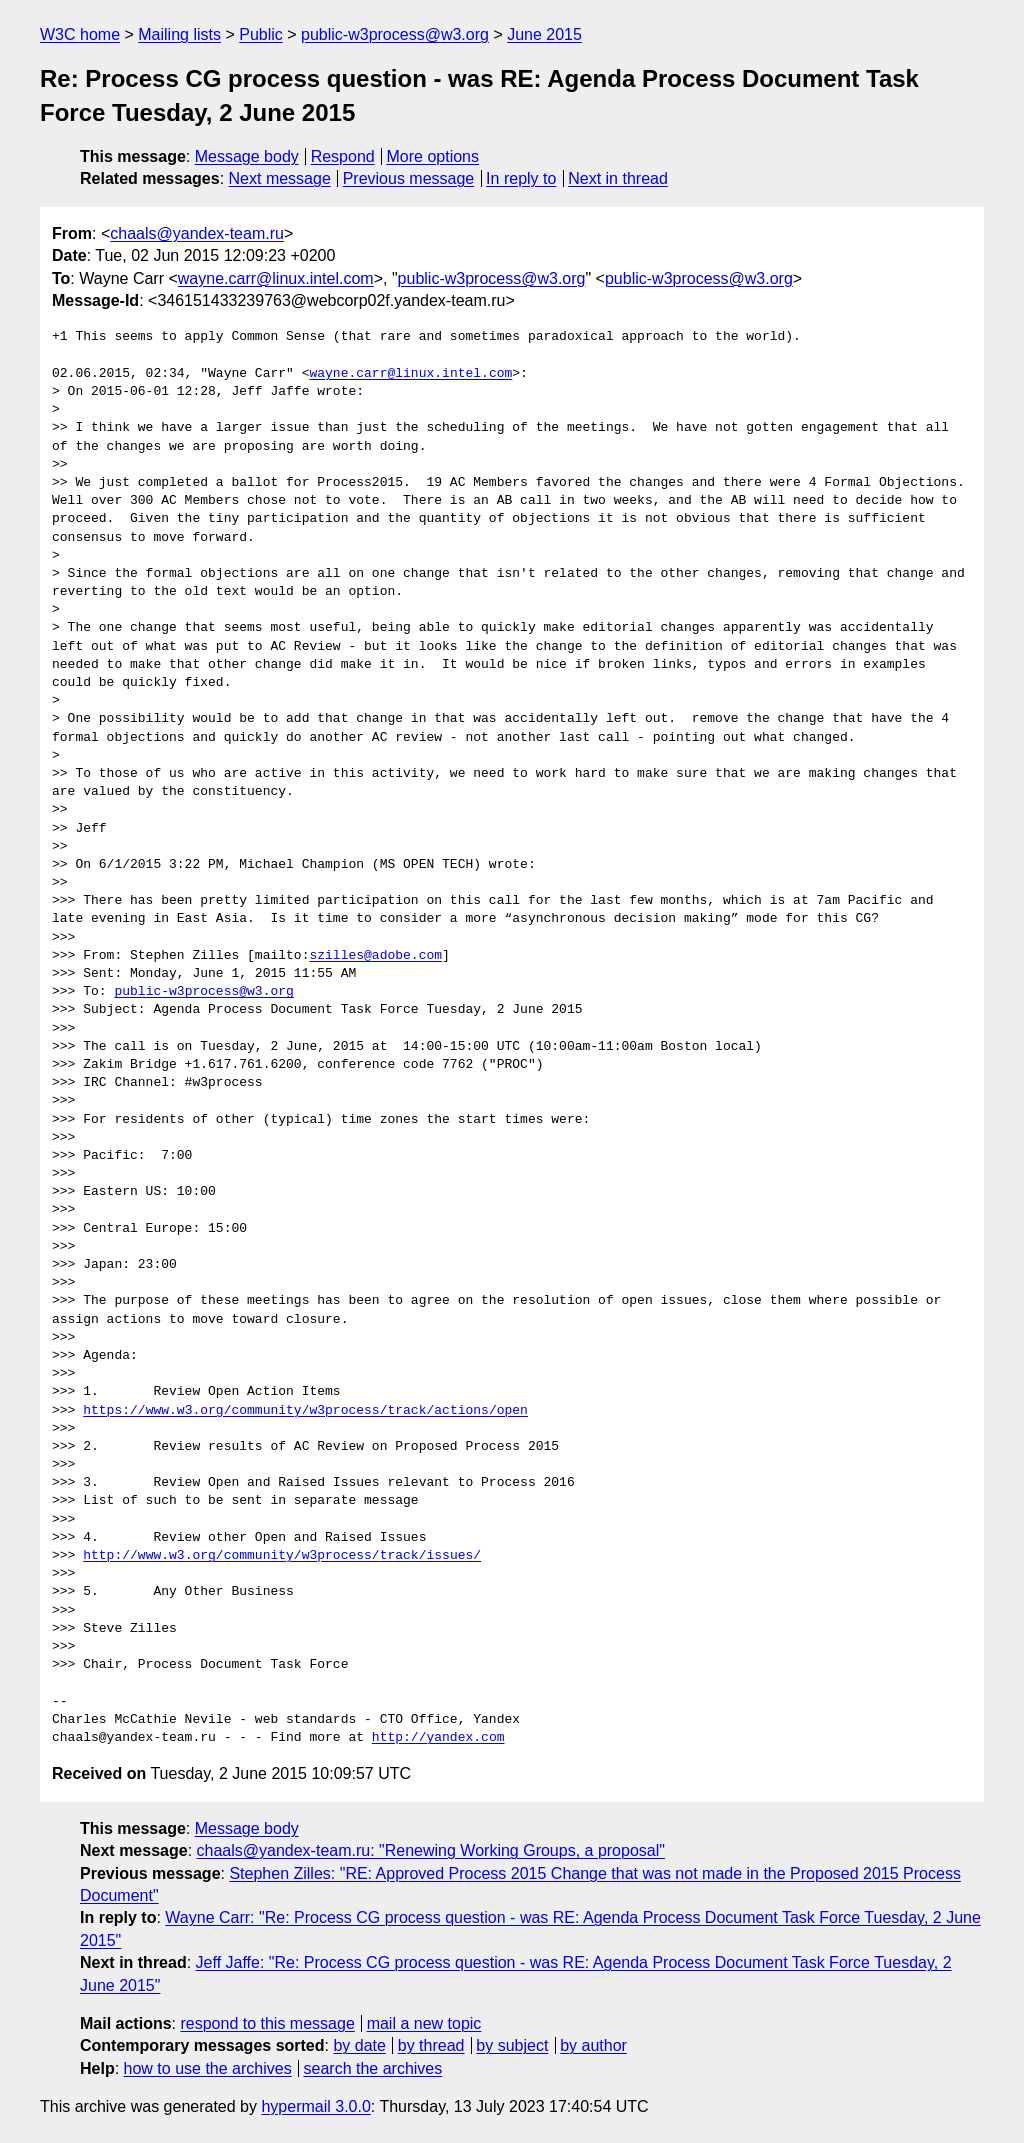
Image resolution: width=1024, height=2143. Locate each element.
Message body (247, 156)
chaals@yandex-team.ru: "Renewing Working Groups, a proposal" (431, 1850)
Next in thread (618, 178)
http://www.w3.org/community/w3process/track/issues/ (282, 1556)
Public (261, 34)
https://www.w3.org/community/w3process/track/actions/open (305, 1411)
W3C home (80, 34)
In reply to (521, 178)
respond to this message (267, 2023)
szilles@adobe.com (375, 956)
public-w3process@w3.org (395, 34)
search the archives (373, 2068)
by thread (431, 2045)
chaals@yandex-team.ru (197, 233)
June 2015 (544, 34)
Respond (343, 156)
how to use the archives (208, 2068)
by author (593, 2045)
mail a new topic (424, 2023)
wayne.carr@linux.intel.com (276, 278)
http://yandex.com (438, 1738)
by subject (512, 2045)
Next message (280, 178)
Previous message (409, 178)
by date (359, 2045)
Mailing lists (179, 34)
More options (433, 156)
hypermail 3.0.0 (315, 2106)
